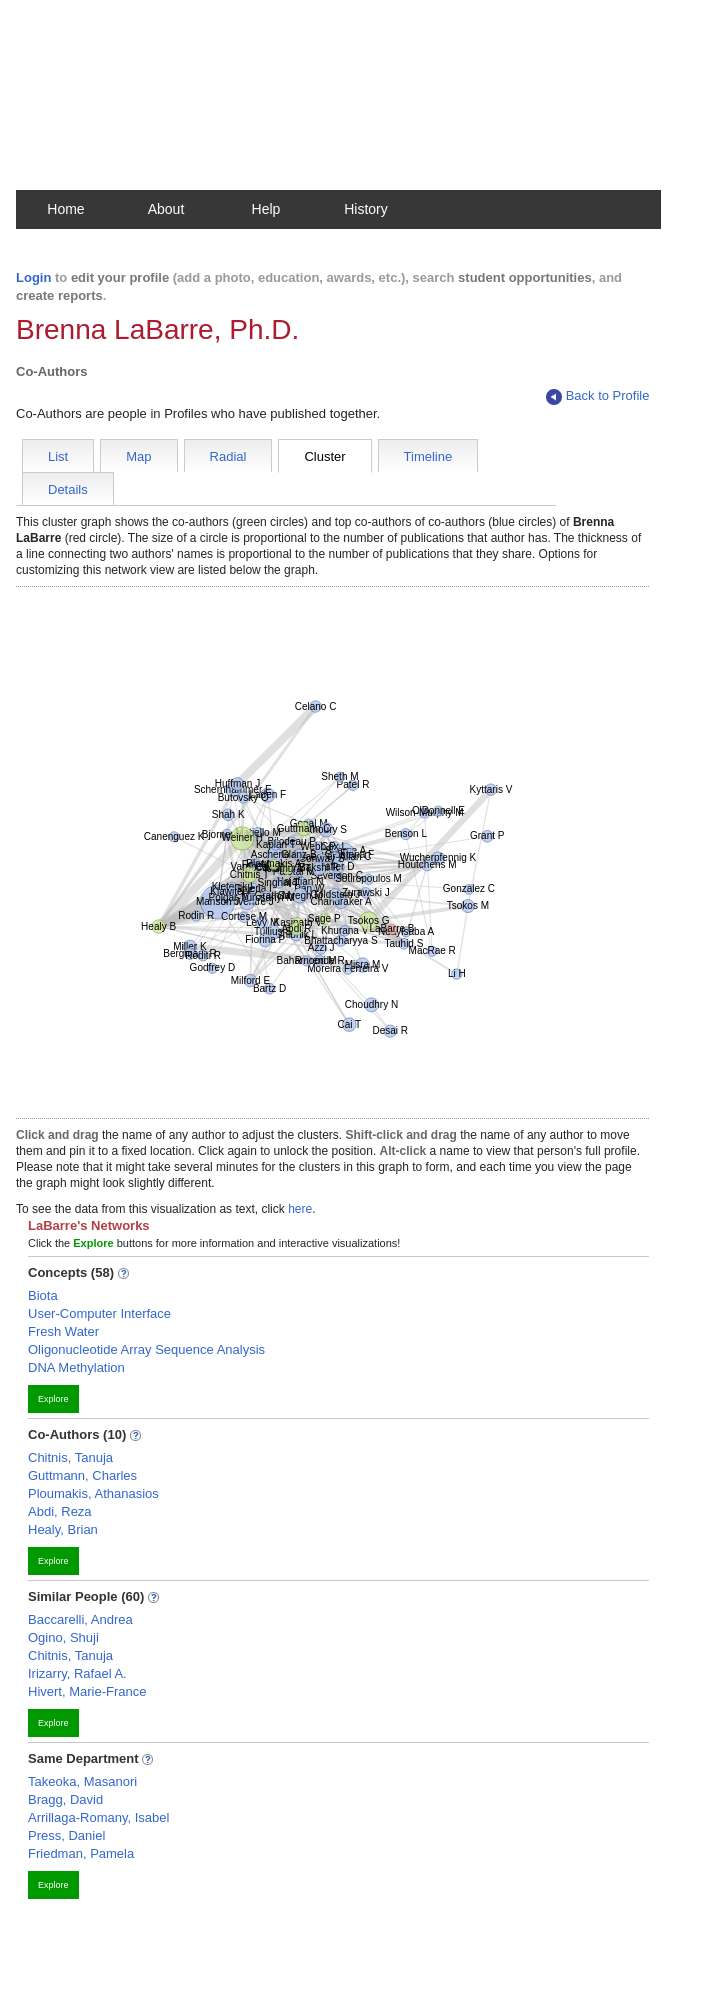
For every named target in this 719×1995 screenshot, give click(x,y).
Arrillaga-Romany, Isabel (98, 1817)
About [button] (166, 209)
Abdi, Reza (60, 1511)
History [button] (366, 209)
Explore (53, 1399)
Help (266, 209)
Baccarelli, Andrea (80, 1619)
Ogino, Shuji (63, 1637)
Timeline (428, 456)
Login (33, 277)
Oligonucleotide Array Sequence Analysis (146, 1349)
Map (138, 456)
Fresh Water (63, 1331)
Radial (228, 456)
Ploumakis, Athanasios (93, 1493)
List (58, 456)
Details (68, 489)
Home (65, 209)
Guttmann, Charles (82, 1475)
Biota (43, 1295)
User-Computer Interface (99, 1313)
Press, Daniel (66, 1835)
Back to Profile (598, 396)
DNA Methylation (76, 1367)
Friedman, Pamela (81, 1853)
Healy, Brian (63, 1529)
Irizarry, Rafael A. (77, 1673)
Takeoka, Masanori (82, 1781)
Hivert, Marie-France (87, 1691)
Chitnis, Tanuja (70, 1457)
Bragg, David (65, 1799)
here (300, 1209)
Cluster (324, 456)
